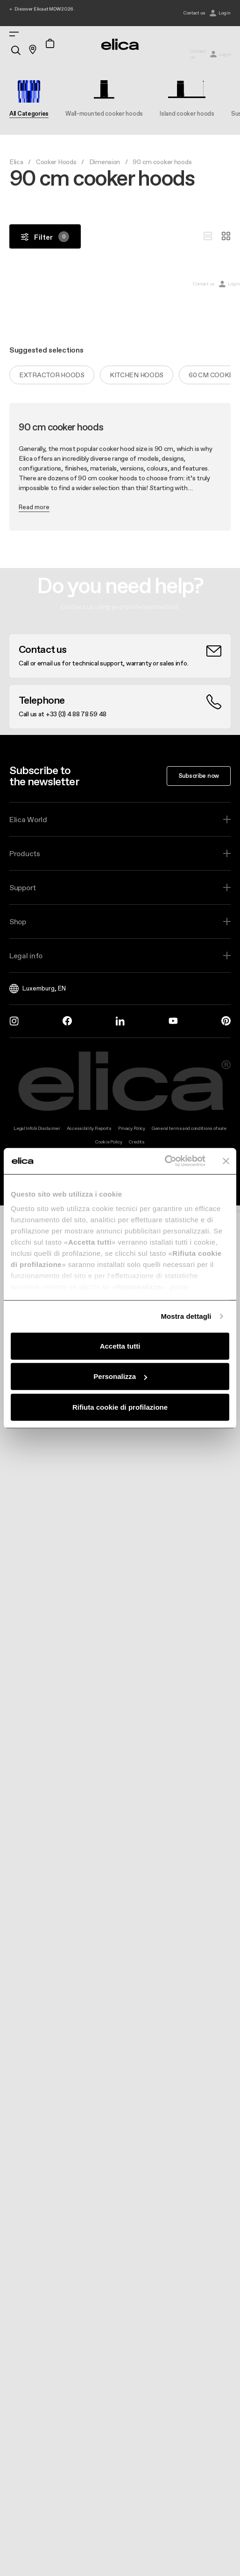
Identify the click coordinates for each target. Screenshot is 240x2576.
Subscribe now (198, 775)
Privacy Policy (131, 1128)
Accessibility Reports (89, 1128)
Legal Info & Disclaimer (37, 1128)
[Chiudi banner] (226, 1161)
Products (24, 853)
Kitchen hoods (136, 375)
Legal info (25, 955)
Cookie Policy (108, 1142)
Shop (17, 921)
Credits (137, 1142)
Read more (34, 507)
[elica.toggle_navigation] (14, 34)
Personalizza (120, 1376)
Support (22, 887)
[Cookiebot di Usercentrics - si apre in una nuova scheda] (164, 1161)
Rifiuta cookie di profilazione (120, 1407)
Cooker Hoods (56, 161)
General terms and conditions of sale (189, 1128)
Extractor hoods (52, 375)
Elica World (28, 819)
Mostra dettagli (186, 1316)
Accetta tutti (120, 1346)
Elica (16, 161)
